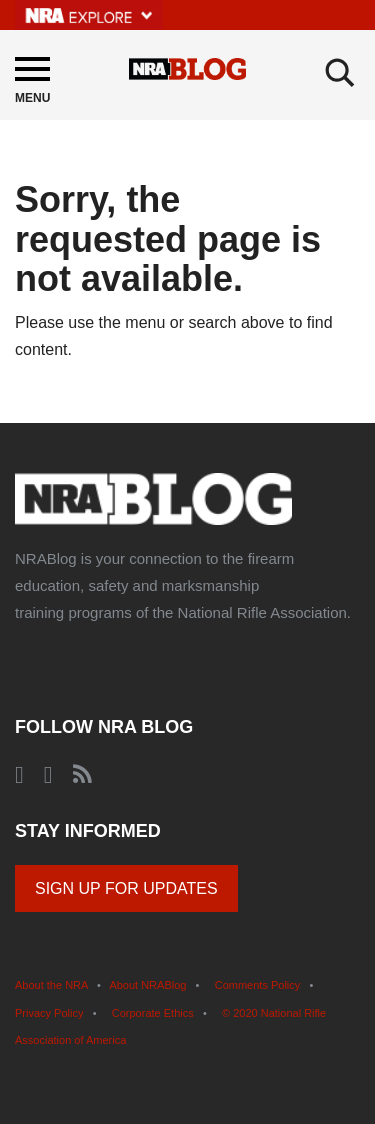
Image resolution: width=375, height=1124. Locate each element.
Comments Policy (258, 985)
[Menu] (32, 83)
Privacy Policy (49, 1013)
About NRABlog (147, 985)
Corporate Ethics (153, 1013)
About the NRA (51, 985)
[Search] (340, 73)
